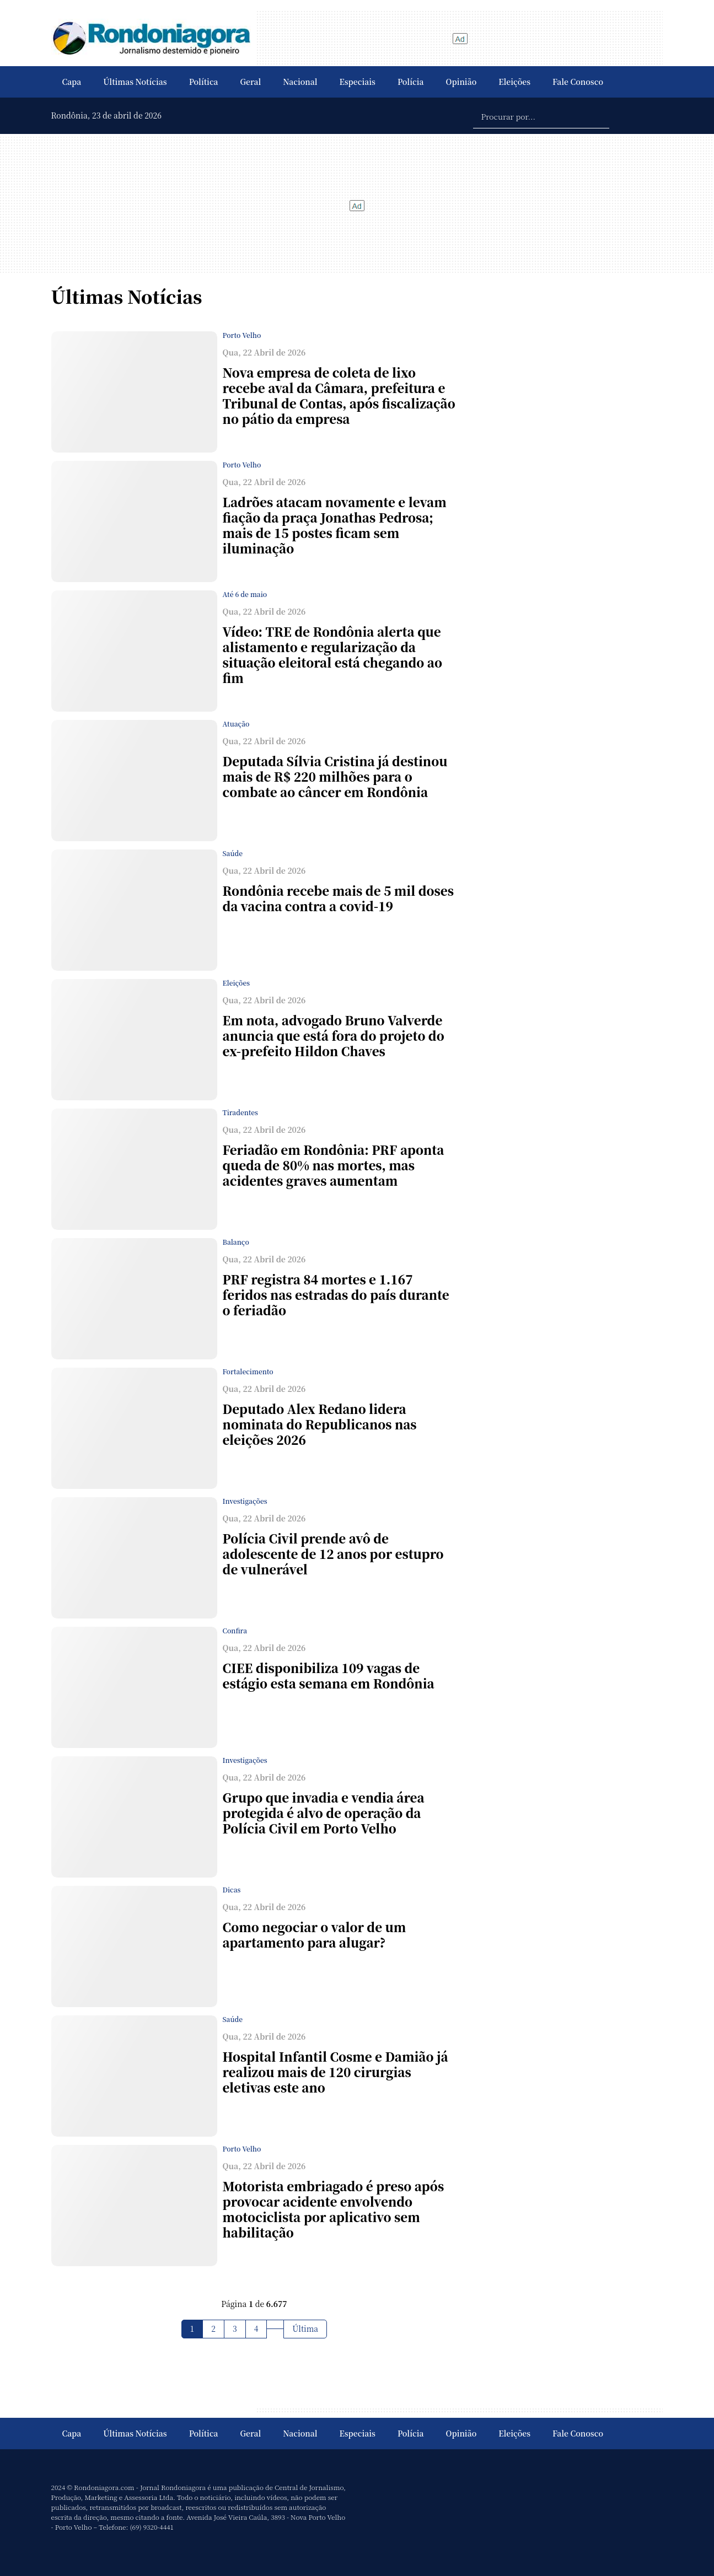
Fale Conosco (577, 81)
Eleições (514, 81)
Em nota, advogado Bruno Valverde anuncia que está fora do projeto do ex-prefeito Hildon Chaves (333, 1036)
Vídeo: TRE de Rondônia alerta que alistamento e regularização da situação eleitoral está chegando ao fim (332, 654)
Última (305, 2328)
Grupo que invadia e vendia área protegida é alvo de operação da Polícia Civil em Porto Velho (324, 1813)
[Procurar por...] (541, 115)
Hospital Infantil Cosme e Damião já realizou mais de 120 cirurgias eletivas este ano (335, 2072)
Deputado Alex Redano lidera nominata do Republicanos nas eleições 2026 (320, 1424)
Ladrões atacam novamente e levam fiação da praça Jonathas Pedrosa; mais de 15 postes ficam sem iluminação (335, 525)
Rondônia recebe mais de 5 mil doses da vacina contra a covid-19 (338, 898)
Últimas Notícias (135, 81)
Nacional (300, 81)
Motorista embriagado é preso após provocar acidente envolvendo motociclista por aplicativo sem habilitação (333, 2209)
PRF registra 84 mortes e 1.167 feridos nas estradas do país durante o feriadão (336, 1295)
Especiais (357, 81)
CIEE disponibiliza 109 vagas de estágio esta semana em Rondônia (328, 1675)
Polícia (411, 81)
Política (203, 81)
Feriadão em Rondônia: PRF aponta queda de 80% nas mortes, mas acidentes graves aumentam (333, 1165)
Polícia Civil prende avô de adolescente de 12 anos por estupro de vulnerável (333, 1554)
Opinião (461, 81)
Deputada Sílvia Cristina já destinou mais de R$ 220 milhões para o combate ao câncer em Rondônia (335, 776)
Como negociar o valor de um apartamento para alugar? (314, 1934)
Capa (72, 81)
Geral (250, 81)
